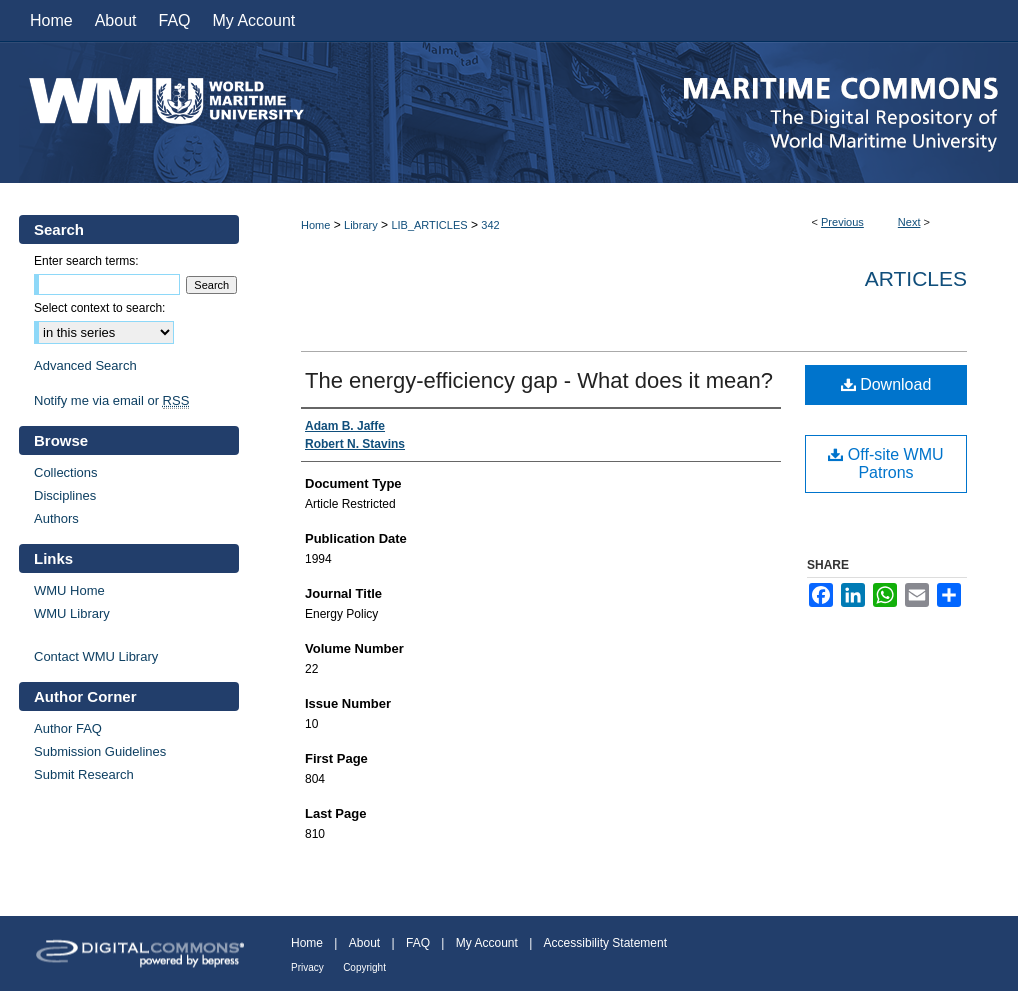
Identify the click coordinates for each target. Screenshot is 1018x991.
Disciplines (65, 495)
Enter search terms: (86, 261)
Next (909, 222)
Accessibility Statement (605, 943)
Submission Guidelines (100, 751)
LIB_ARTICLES (429, 225)
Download (886, 384)
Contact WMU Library (96, 656)
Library (361, 225)
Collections (66, 472)
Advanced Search (85, 365)
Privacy (307, 967)
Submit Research (84, 774)
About (364, 943)
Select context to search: (99, 308)
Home (315, 225)
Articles (916, 278)
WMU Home (69, 590)
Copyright (364, 967)
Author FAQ (68, 728)
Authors (56, 518)
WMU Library (72, 613)
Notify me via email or (111, 400)
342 (490, 225)
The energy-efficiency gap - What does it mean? (539, 380)
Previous (842, 222)
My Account (487, 943)
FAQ (418, 943)
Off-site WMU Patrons (885, 463)
